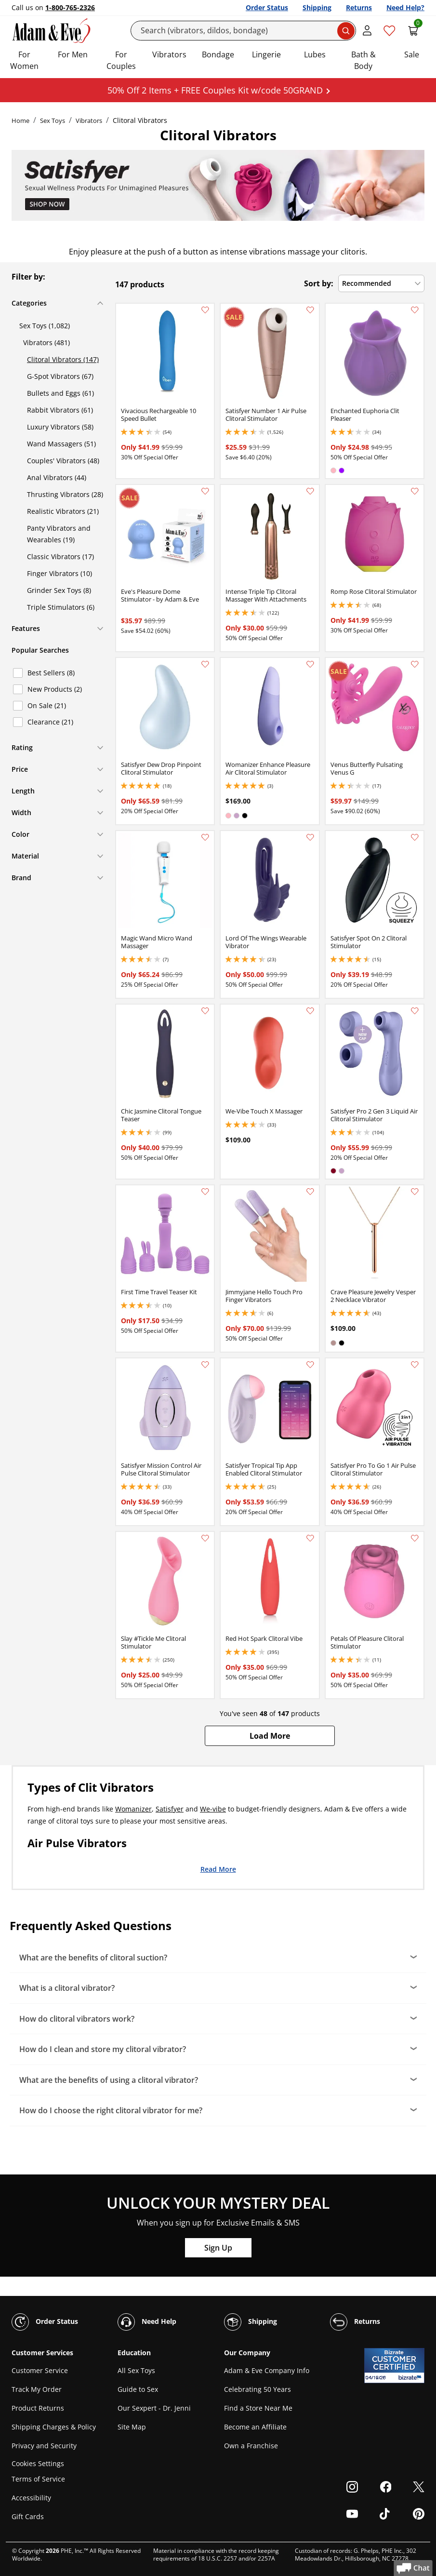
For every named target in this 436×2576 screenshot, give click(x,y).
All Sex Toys (136, 2370)
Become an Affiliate (255, 2426)
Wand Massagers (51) (61, 443)
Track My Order (37, 2389)
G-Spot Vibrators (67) (60, 376)
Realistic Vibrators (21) (63, 511)
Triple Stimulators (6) (60, 607)
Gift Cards (28, 2516)
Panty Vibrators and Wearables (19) (59, 533)
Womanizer (133, 1808)
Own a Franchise (251, 2445)
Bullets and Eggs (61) (60, 393)
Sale (411, 54)
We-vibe (213, 1808)
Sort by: (318, 283)
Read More (218, 1869)
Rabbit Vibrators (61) (60, 410)
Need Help (147, 2322)
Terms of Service (38, 2478)
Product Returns (38, 2408)
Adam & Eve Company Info (266, 2370)
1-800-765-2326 (70, 7)
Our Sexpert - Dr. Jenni (154, 2408)
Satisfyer (170, 1808)
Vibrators (169, 54)
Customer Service (40, 2370)
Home (20, 120)
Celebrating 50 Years (257, 2389)
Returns (359, 7)
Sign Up (218, 2247)
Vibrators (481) (46, 342)
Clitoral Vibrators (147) (63, 359)
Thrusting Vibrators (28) (65, 494)
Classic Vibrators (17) (60, 556)
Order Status (267, 7)
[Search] (243, 30)
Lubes (315, 54)
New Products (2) (54, 689)
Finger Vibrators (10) (59, 573)
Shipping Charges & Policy (54, 2426)
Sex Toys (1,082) (44, 325)
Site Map (132, 2426)
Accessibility (31, 2497)
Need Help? (405, 7)
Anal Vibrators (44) (56, 477)
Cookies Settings (38, 2463)
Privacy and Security (44, 2445)
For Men (73, 54)
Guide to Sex (138, 2389)
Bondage (218, 54)
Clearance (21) (50, 721)
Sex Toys (52, 120)
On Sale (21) (46, 705)
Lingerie (266, 54)
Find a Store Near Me (258, 2408)
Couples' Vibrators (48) (63, 460)
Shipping (317, 7)
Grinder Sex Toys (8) (59, 590)
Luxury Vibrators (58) (60, 426)
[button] (270, 1736)
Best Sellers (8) (51, 672)
